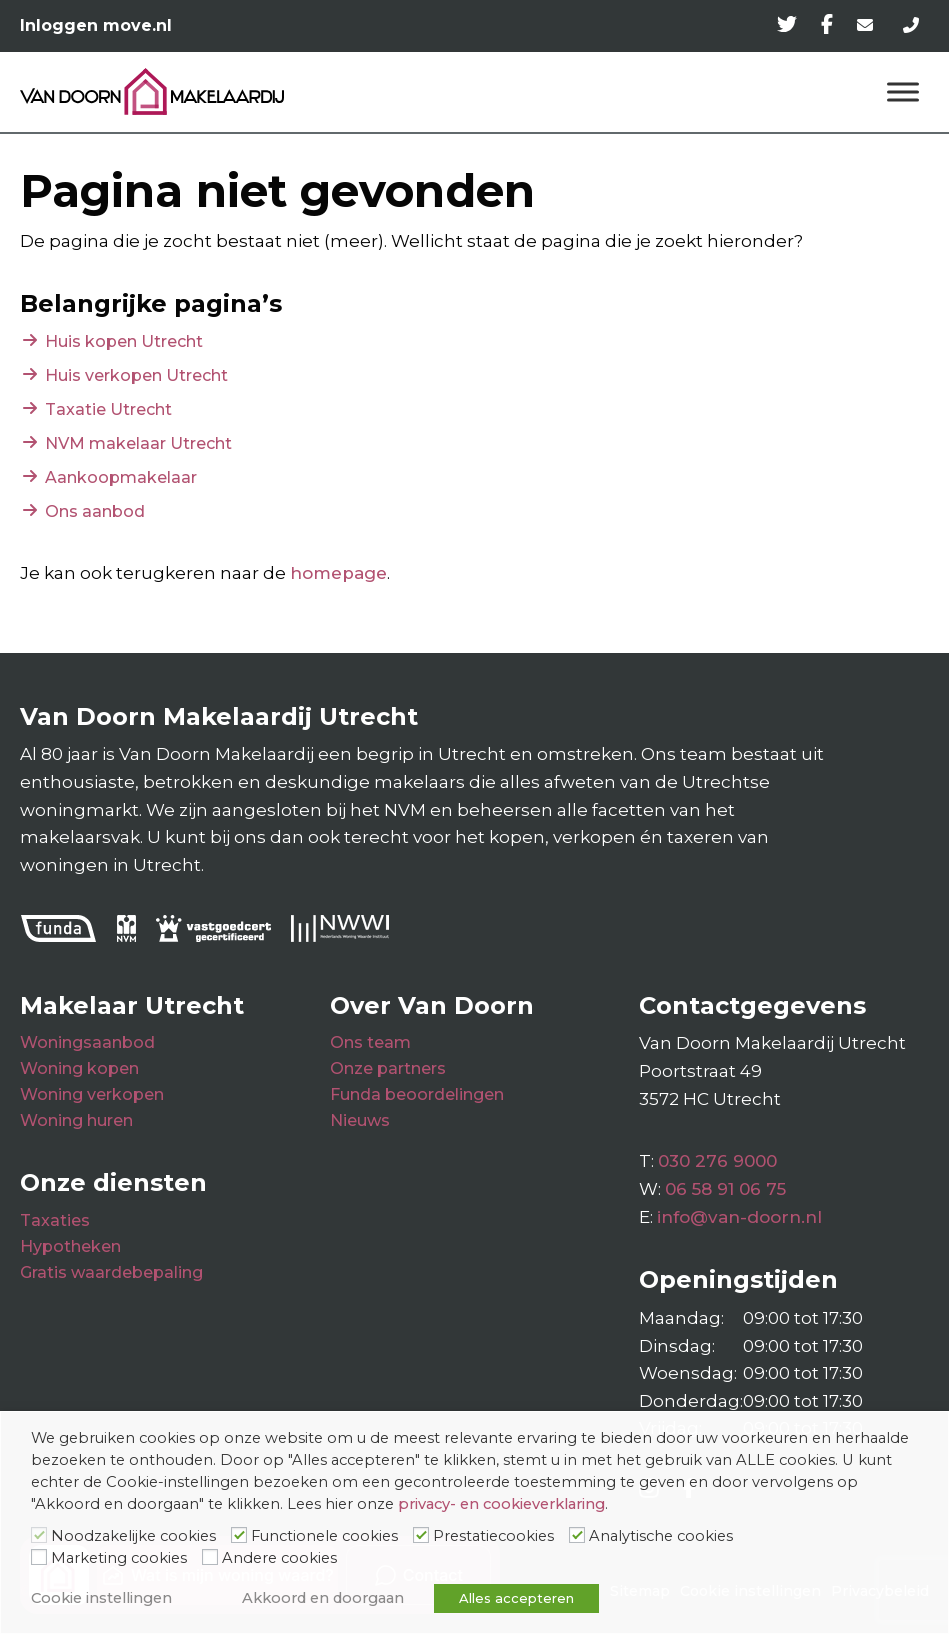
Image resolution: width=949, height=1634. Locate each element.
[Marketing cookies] (39, 1557)
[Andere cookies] (210, 1557)
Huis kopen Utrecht (124, 341)
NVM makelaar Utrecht (138, 443)
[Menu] (903, 91)
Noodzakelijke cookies (133, 1536)
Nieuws (360, 1120)
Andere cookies (279, 1558)
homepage (338, 573)
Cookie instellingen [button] (101, 1598)
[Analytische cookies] (577, 1535)
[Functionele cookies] (239, 1535)
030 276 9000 (717, 1161)
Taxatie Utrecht (108, 409)
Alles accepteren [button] (516, 1598)
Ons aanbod (95, 511)
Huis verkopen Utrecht (136, 375)
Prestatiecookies (493, 1536)
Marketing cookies (119, 1558)
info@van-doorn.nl (739, 1217)
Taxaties (55, 1220)
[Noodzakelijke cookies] (39, 1535)
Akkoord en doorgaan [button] (323, 1598)
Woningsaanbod (87, 1042)
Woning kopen (79, 1068)
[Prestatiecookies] (421, 1535)
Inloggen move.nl (96, 25)
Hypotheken (70, 1246)
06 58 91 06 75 (725, 1189)
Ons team (370, 1042)
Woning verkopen (92, 1094)
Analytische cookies (661, 1536)
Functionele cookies (324, 1536)
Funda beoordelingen (417, 1094)
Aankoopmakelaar (121, 477)
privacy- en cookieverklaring (501, 1504)
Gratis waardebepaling (111, 1272)
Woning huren (76, 1120)
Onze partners (388, 1068)
